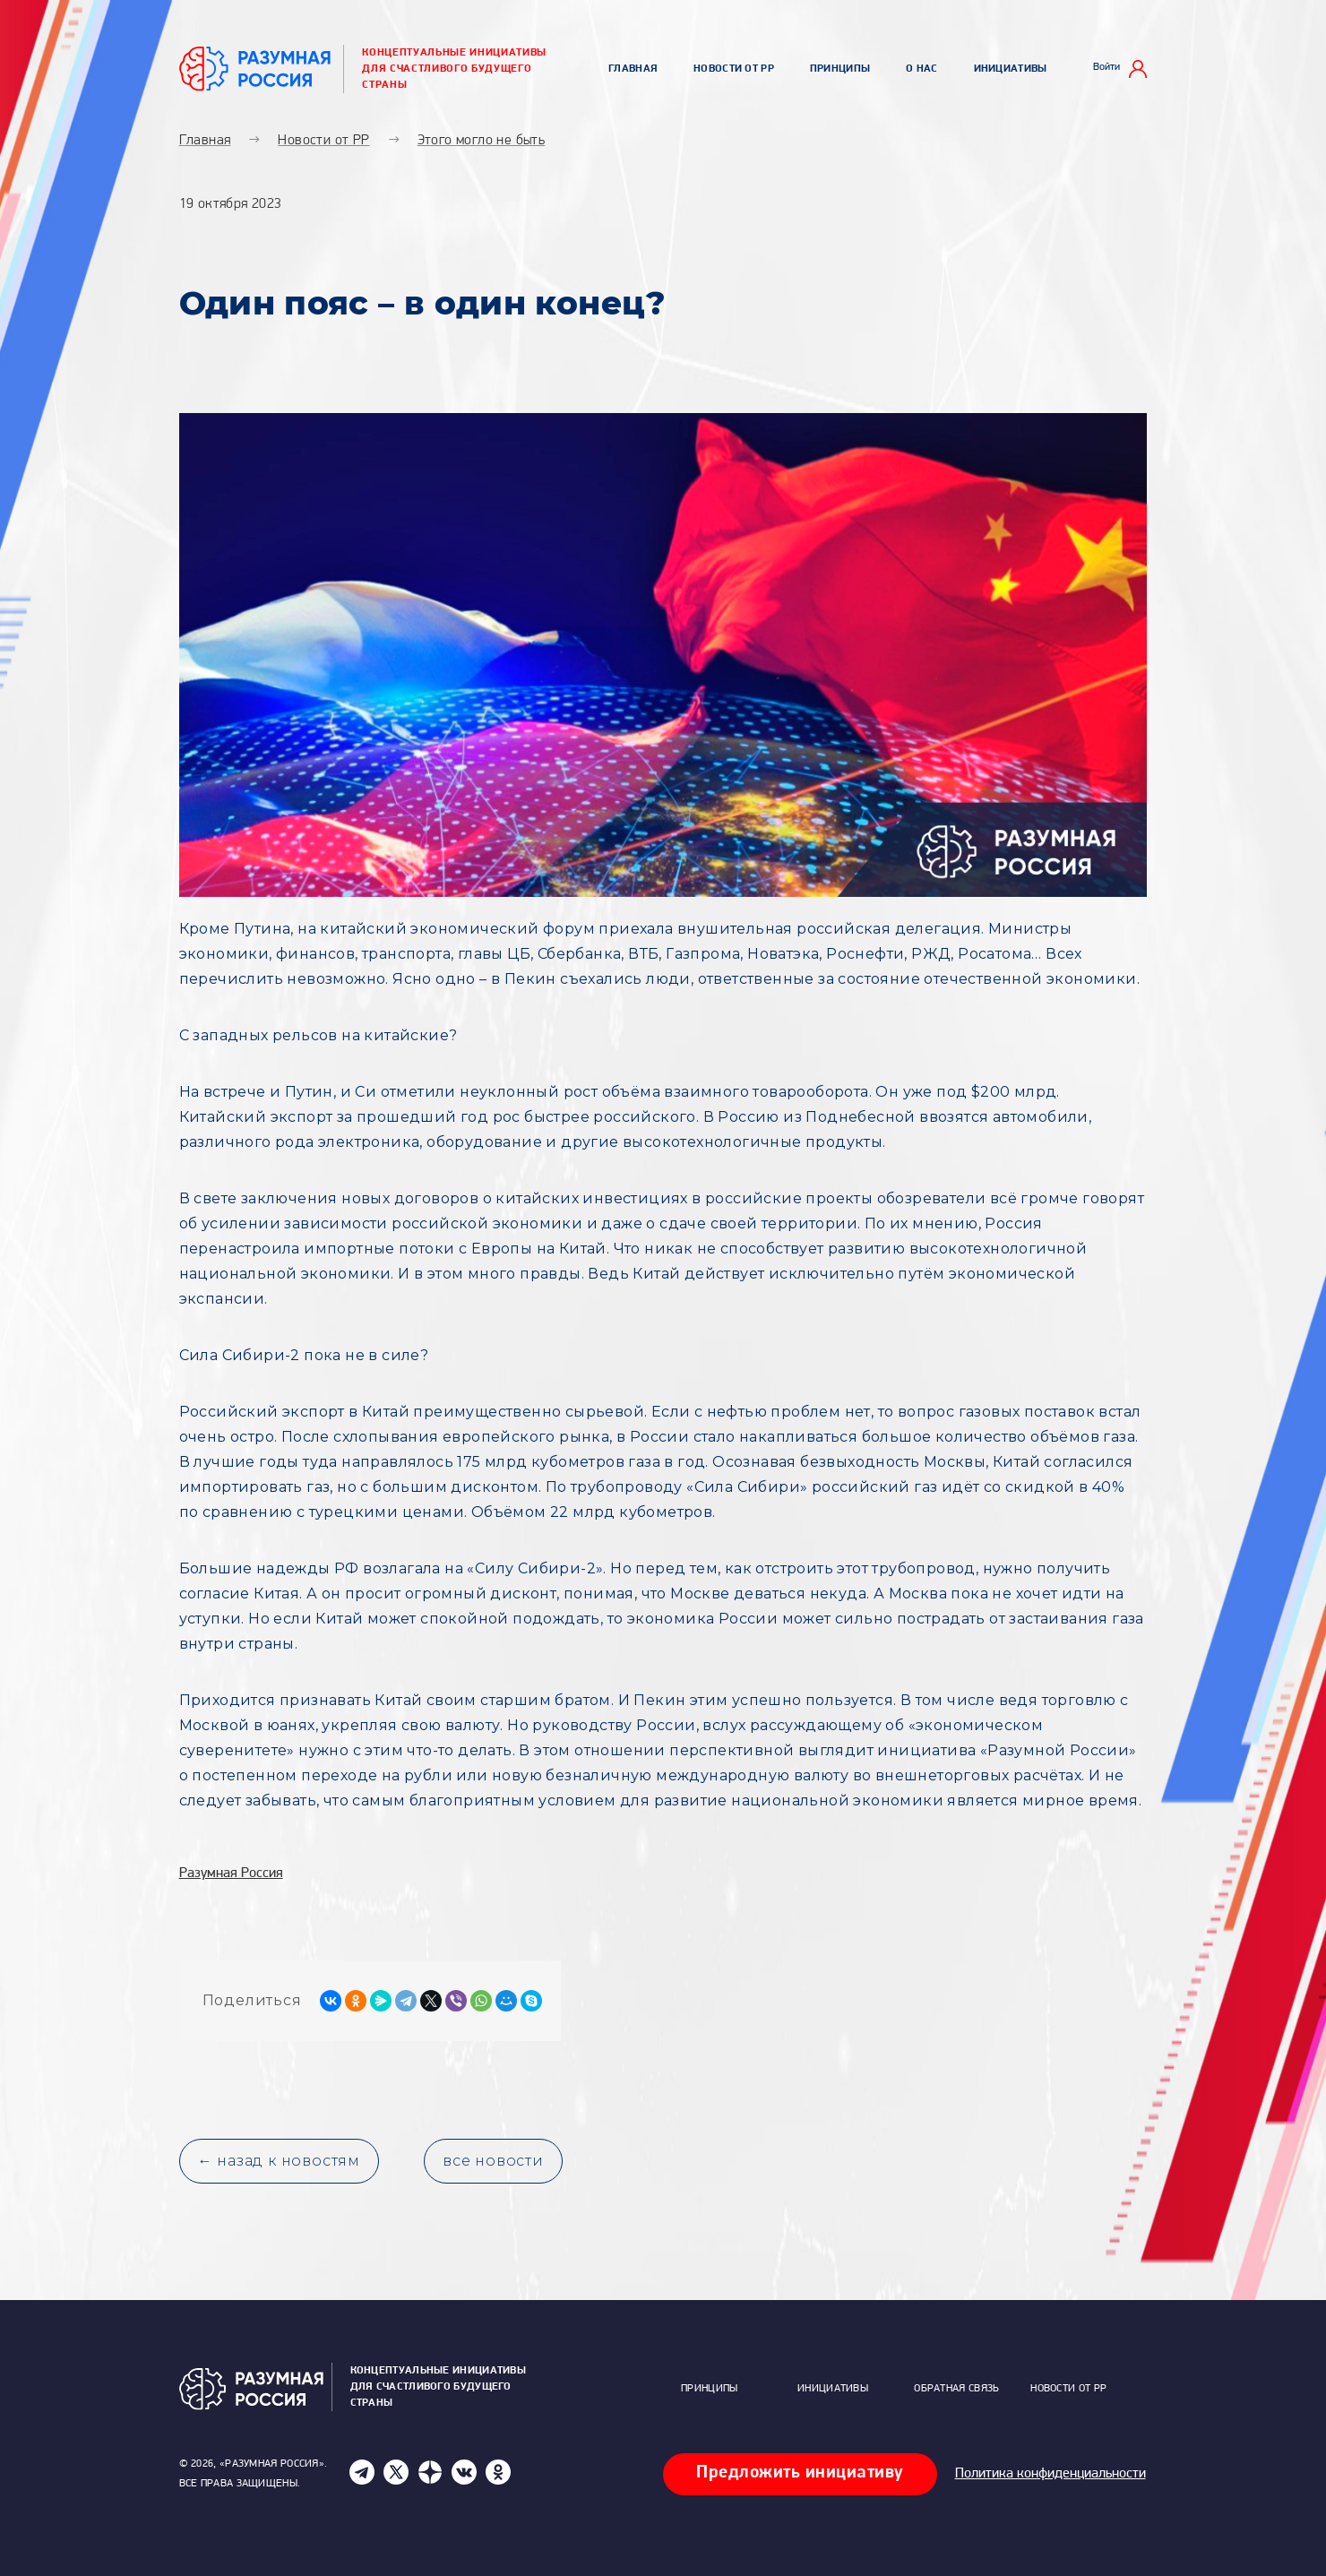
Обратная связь (956, 2388)
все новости (493, 2160)
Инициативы (1010, 69)
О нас (922, 69)
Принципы (840, 69)
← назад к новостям (279, 2160)
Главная (633, 69)
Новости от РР (733, 69)
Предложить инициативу (800, 2473)
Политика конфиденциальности (1050, 2474)
